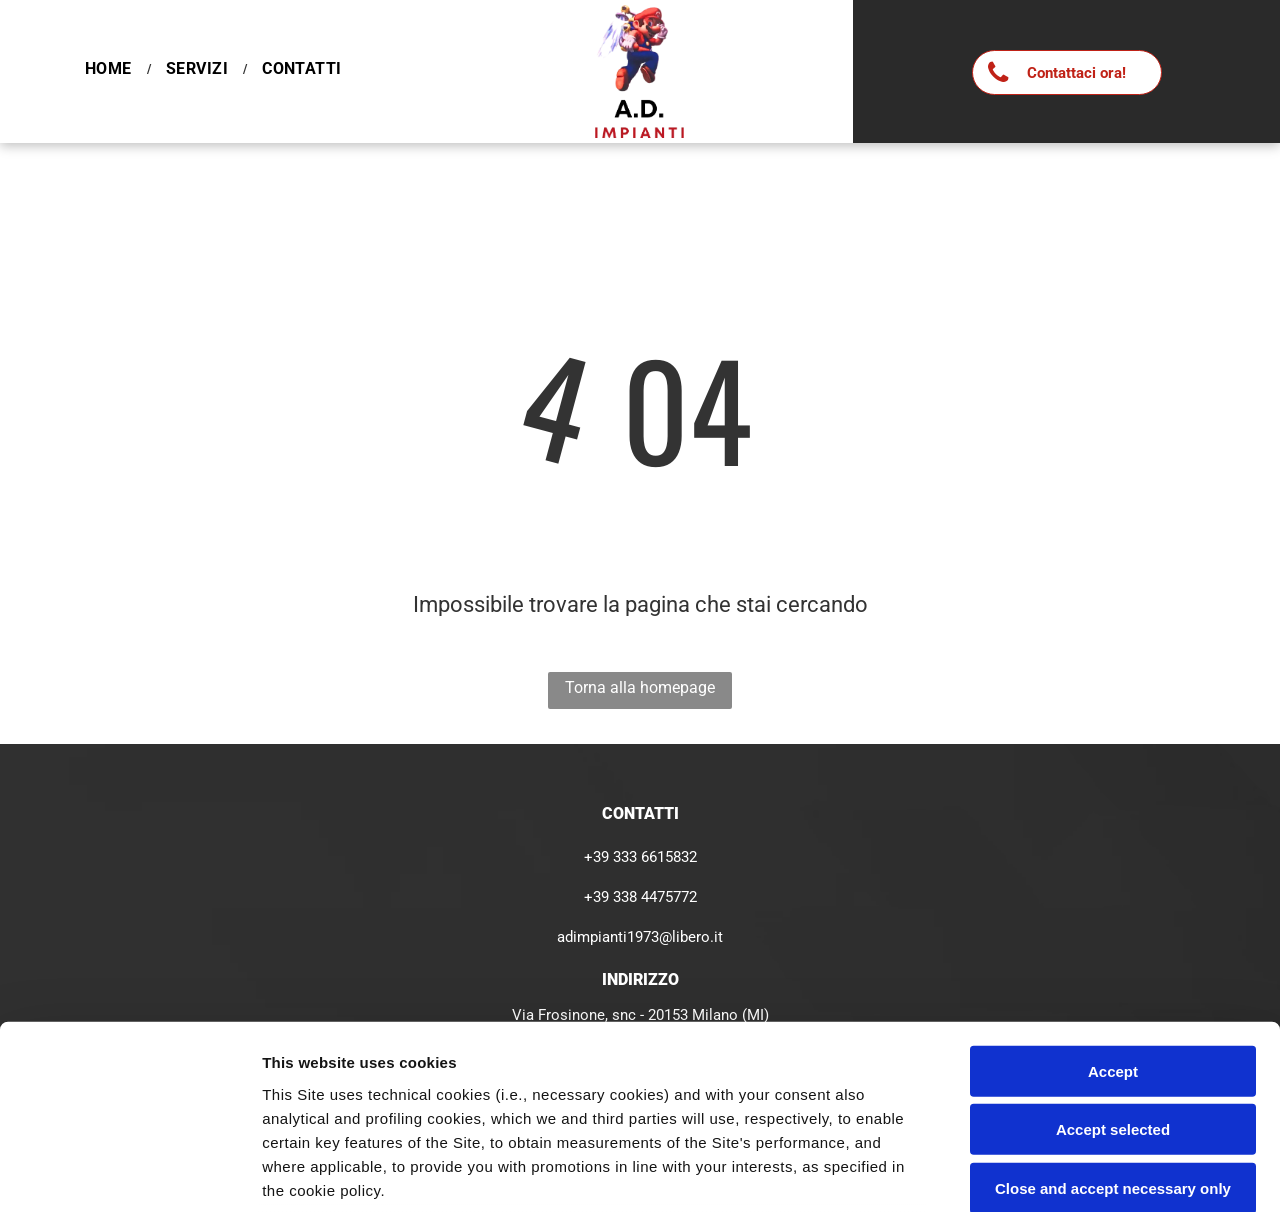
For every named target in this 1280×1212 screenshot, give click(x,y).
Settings (1017, 1172)
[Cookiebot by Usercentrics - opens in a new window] (129, 1173)
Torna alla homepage (640, 687)
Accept (1113, 903)
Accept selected (1113, 961)
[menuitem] (110, 69)
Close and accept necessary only (1113, 1020)
